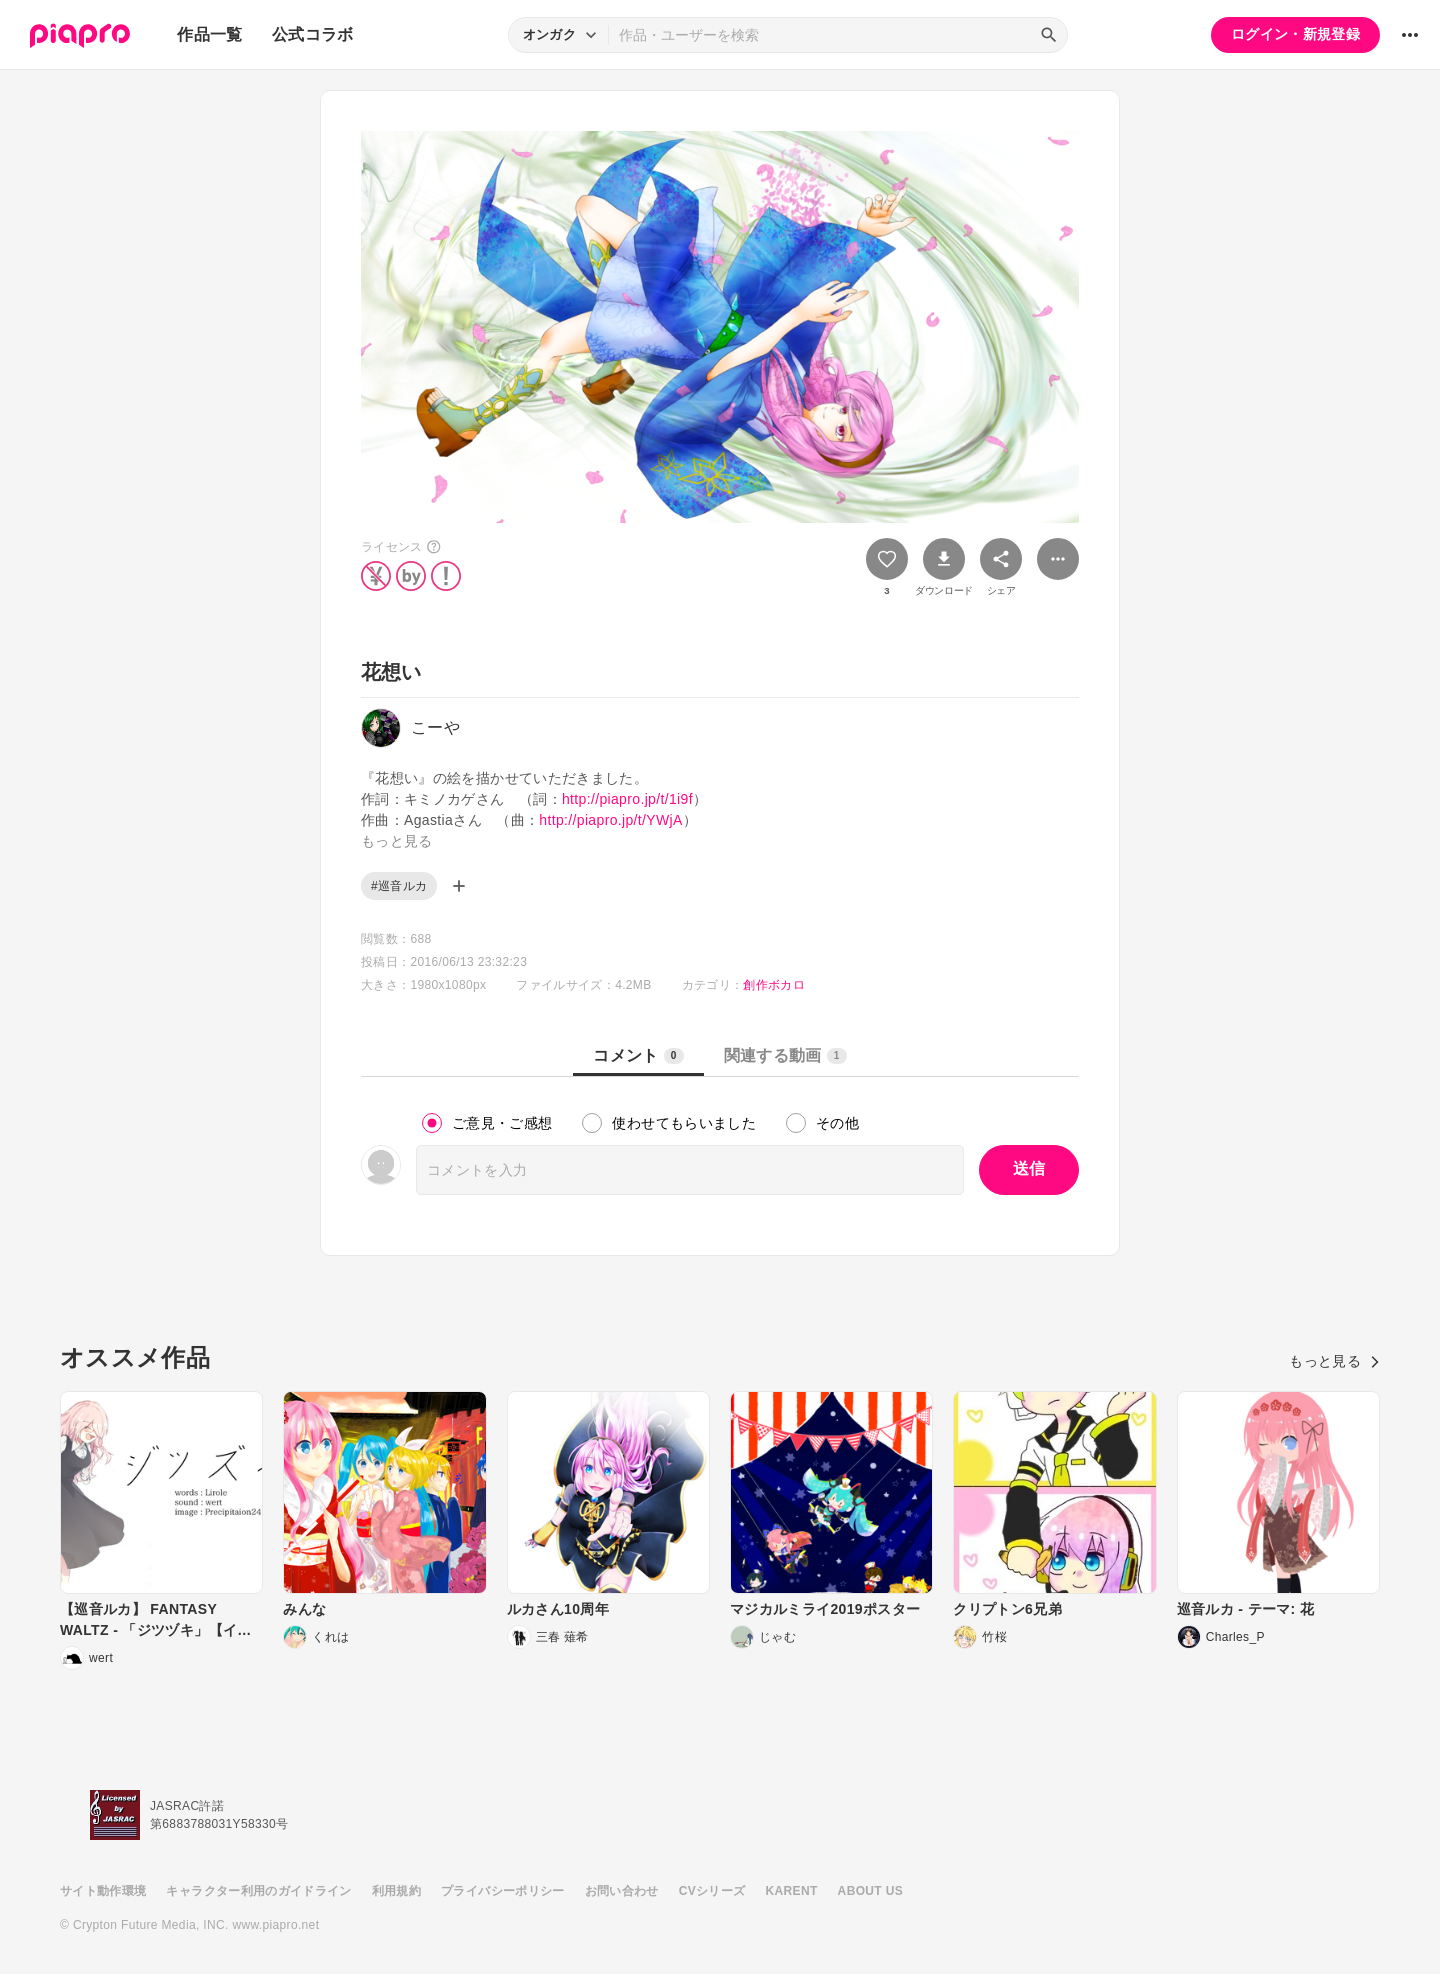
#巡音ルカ (399, 886)
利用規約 (396, 1891)
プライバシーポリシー (503, 1891)
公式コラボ (313, 34)
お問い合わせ (622, 1891)
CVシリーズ (712, 1891)
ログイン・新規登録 (1295, 34)
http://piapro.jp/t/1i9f (627, 799)
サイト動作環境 (103, 1891)
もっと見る (1334, 1361)
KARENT (792, 1891)
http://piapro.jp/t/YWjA (610, 820)
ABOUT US (870, 1891)
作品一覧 (209, 34)
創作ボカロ (774, 985)
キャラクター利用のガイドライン (258, 1891)
